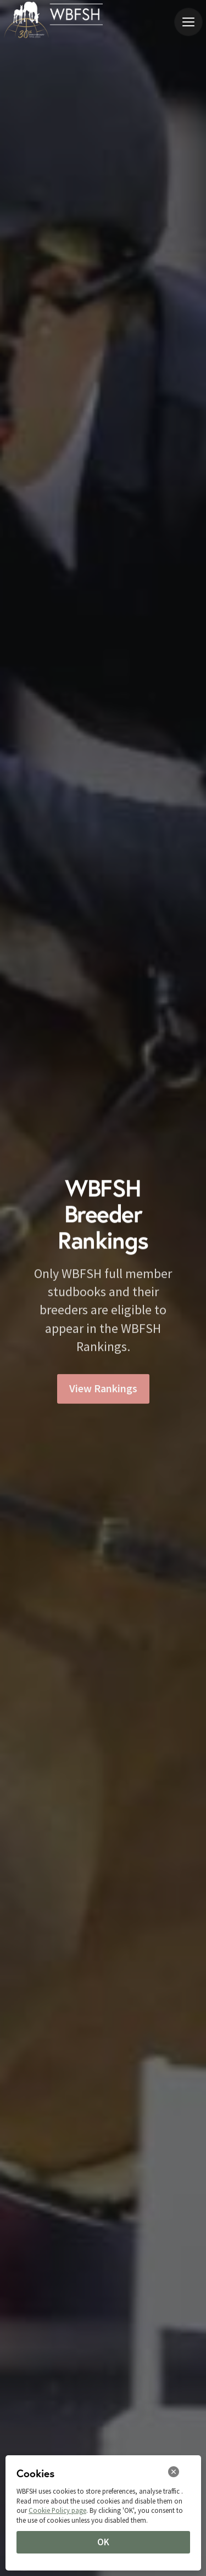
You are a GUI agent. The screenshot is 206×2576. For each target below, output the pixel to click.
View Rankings (103, 1391)
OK (103, 2542)
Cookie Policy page (57, 2510)
